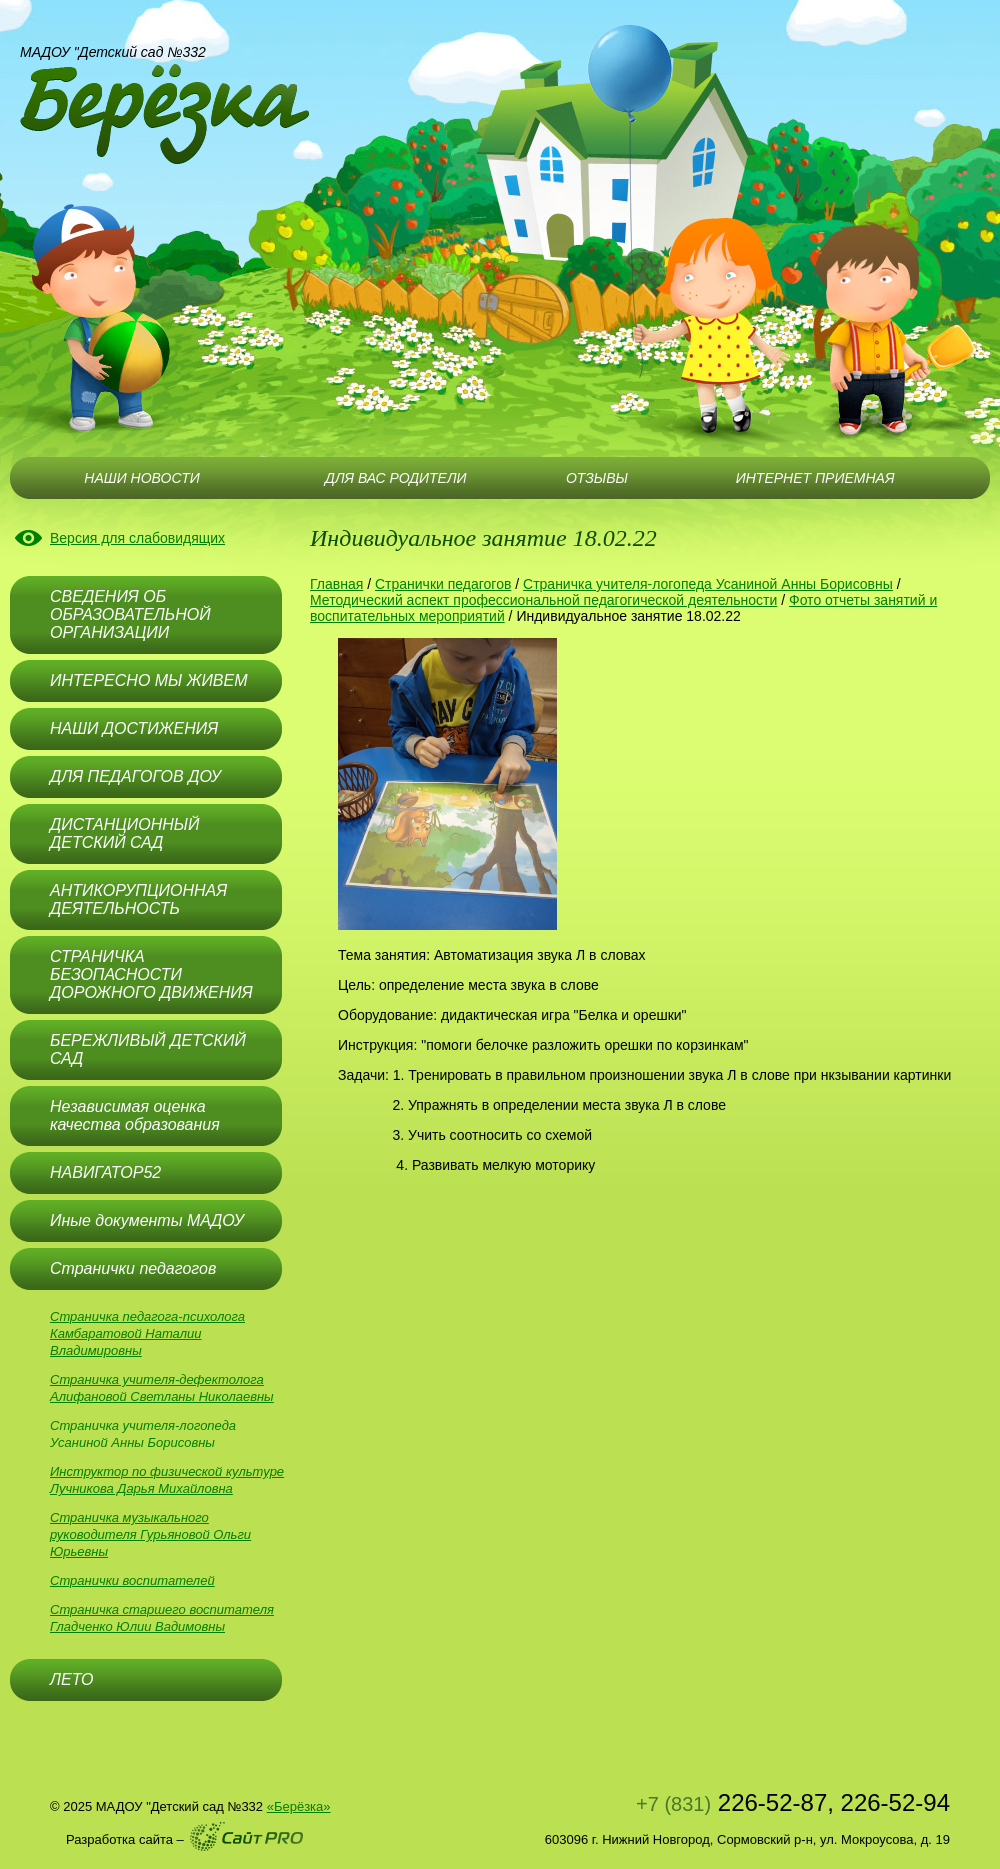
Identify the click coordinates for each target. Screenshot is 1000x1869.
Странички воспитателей (132, 1580)
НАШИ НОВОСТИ (141, 478)
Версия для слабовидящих (137, 538)
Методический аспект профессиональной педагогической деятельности (543, 600)
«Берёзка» (299, 1806)
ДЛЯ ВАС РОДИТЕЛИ (395, 478)
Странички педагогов (443, 584)
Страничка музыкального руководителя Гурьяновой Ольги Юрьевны (150, 1534)
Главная (336, 584)
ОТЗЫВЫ (597, 478)
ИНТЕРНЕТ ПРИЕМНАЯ (815, 478)
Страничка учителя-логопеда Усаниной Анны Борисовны (708, 584)
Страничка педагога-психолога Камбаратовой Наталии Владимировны (147, 1333)
